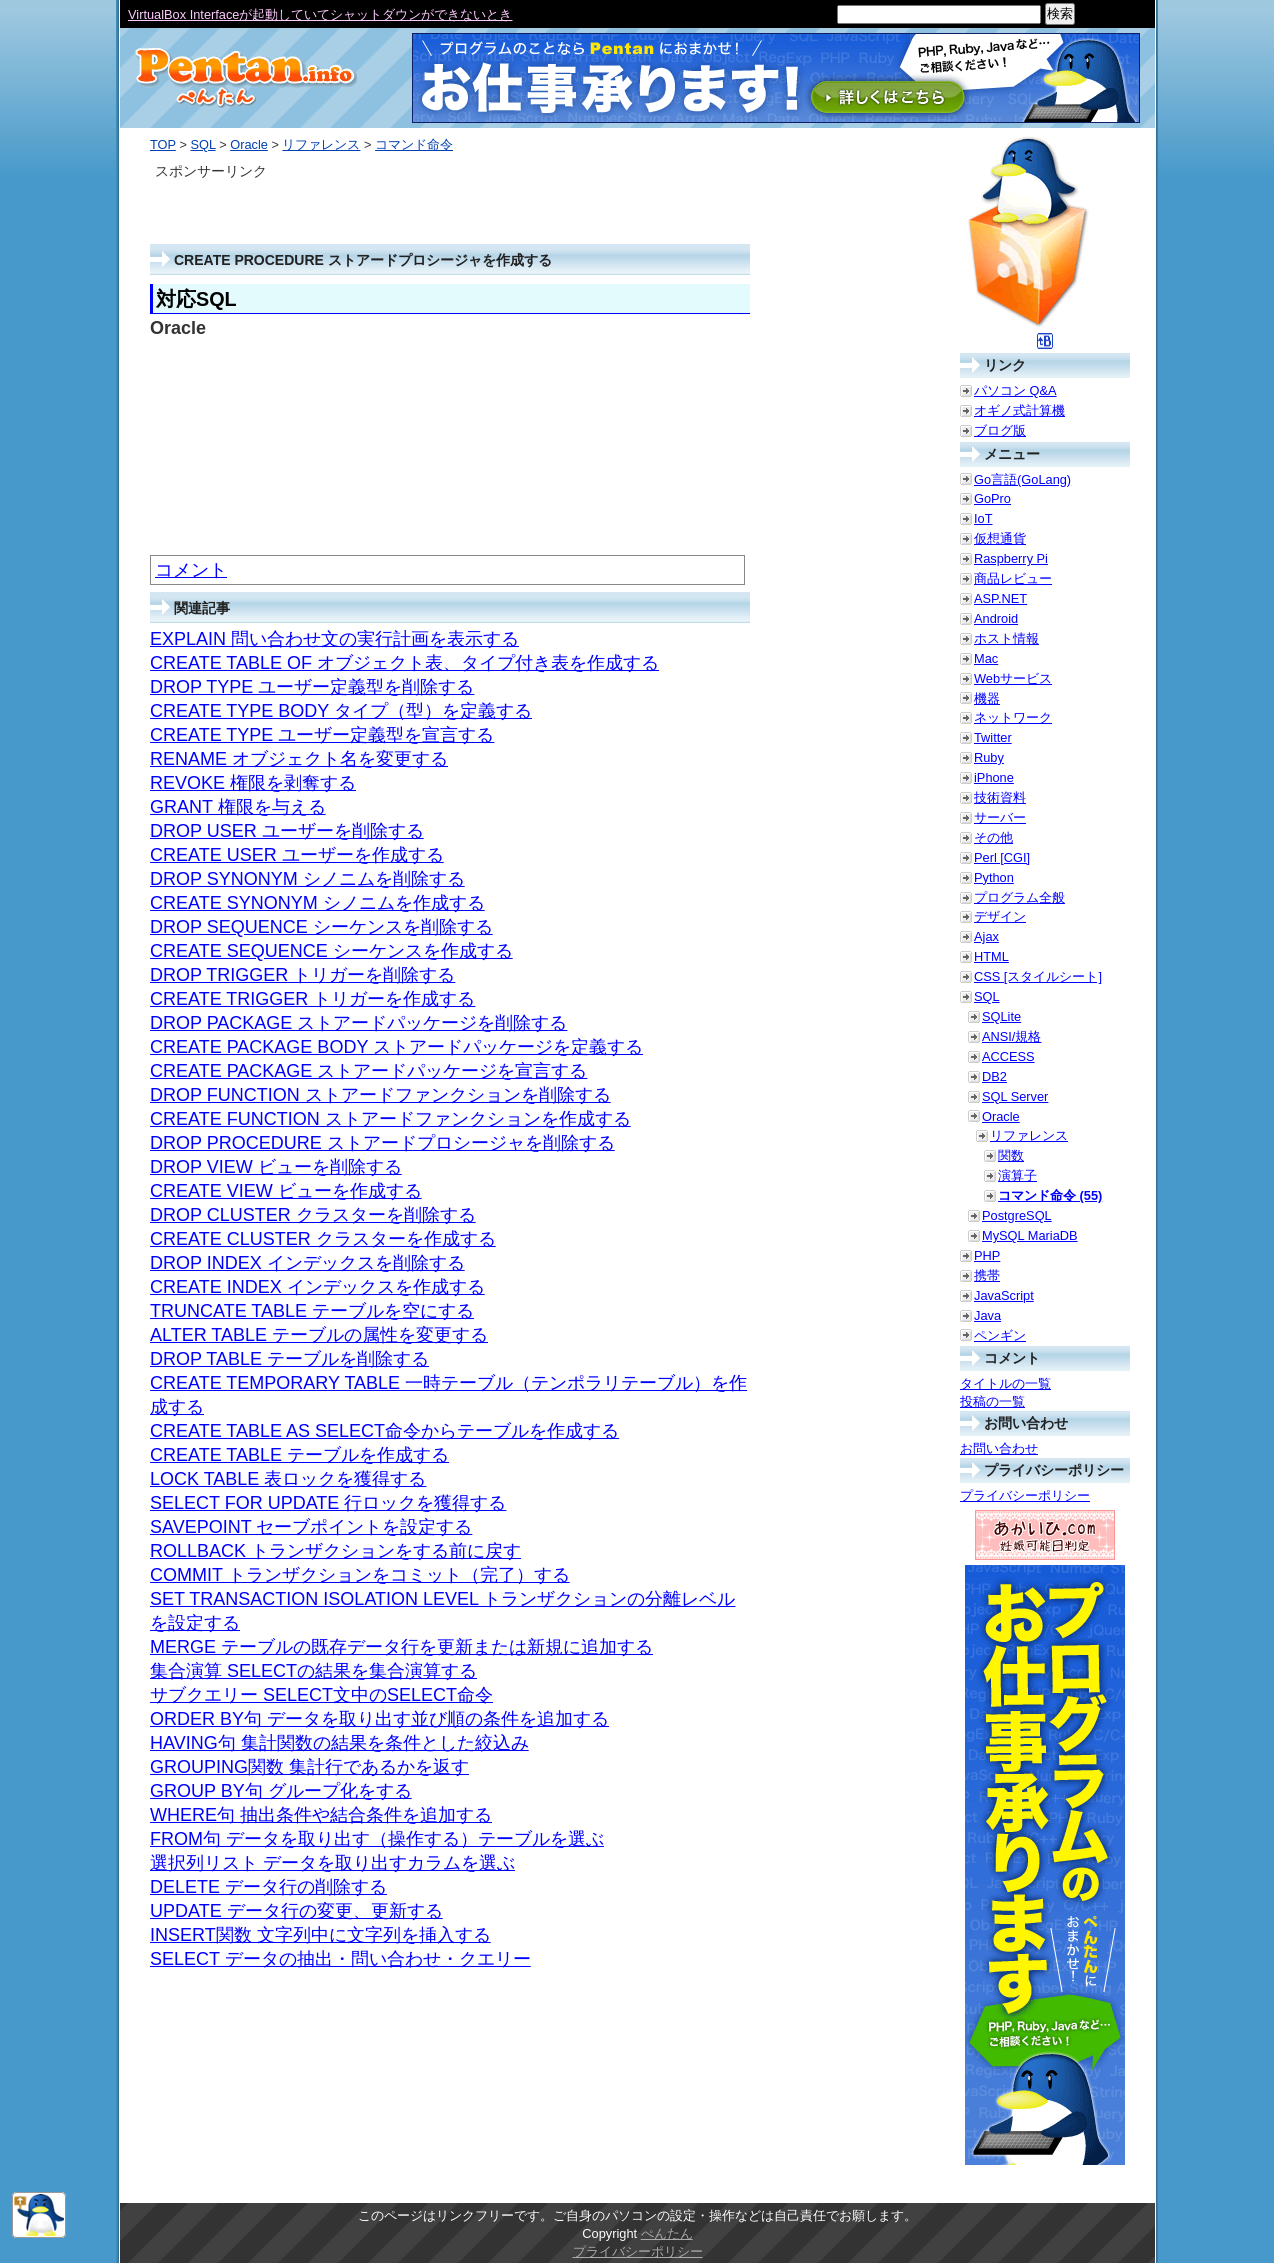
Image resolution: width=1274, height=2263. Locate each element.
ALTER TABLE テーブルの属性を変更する (319, 1335)
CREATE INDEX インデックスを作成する (317, 1287)
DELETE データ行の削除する (268, 1887)
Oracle (249, 144)
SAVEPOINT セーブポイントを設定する (311, 1527)
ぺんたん (667, 2233)
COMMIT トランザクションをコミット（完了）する (360, 1575)
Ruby (989, 757)
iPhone (994, 777)
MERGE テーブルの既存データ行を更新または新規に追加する (401, 1647)
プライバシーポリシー (1025, 1495)
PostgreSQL (1017, 1215)
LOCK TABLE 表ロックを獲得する (288, 1479)
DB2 (994, 1076)
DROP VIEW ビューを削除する (276, 1167)
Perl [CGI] (1002, 857)
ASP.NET (1000, 598)
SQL (202, 144)
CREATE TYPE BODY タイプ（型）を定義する (341, 711)
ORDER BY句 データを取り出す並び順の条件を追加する (379, 1719)
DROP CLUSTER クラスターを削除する (313, 1215)
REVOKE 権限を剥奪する (253, 783)
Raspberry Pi (1011, 558)
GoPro (992, 498)
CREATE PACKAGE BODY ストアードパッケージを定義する (396, 1047)
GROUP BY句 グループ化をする (281, 1791)
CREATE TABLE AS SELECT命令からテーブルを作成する (384, 1431)
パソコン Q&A (1015, 390)
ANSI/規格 (1011, 1036)
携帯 (987, 1275)
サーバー (1000, 817)
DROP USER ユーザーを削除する (287, 831)
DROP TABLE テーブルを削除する (289, 1359)
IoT (983, 518)
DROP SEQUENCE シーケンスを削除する (321, 927)
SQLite (1001, 1016)
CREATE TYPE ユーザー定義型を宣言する (322, 735)
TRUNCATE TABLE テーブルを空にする (312, 1311)
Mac (986, 658)
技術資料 (1000, 797)
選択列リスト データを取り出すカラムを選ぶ (332, 1863)
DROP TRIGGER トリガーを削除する (302, 975)
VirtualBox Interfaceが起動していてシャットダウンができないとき (320, 14)
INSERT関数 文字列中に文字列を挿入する (320, 1935)
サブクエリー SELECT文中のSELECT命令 (321, 1695)
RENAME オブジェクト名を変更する (299, 759)
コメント (191, 570)
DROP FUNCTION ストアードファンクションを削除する (380, 1095)
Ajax (986, 936)
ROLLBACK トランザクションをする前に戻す (335, 1551)
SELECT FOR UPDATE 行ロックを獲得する (328, 1503)
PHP (987, 1255)
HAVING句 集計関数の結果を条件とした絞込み (339, 1743)
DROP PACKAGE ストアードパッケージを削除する (358, 1023)
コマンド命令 (414, 144)
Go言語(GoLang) (1022, 479)
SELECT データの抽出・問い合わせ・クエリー (340, 1959)
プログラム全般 (1019, 897)
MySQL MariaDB (1030, 1235)
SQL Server (1015, 1096)
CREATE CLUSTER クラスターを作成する (323, 1239)
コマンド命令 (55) (1050, 1195)
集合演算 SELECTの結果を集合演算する (313, 1671)
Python (994, 877)
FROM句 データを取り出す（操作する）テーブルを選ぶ (377, 1839)
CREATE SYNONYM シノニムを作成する (317, 903)
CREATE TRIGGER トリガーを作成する (312, 999)
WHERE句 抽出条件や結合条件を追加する (321, 1815)
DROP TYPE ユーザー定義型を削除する (312, 687)
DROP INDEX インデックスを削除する (307, 1263)
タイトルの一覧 (1005, 1383)
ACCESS (1008, 1056)
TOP (163, 144)
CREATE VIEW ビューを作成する (286, 1191)
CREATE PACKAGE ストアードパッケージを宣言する (368, 1071)
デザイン (1000, 916)
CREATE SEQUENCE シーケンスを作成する (331, 951)
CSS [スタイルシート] (1038, 976)
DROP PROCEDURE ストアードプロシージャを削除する (382, 1143)
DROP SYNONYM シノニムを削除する (307, 879)
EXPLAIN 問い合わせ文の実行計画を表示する (334, 639)
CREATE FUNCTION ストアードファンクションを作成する (390, 1119)
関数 (1011, 1155)
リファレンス (321, 144)
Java (987, 1315)
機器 (987, 698)
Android (996, 618)
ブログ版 (1000, 430)
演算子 (1017, 1175)
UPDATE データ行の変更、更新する (296, 1911)
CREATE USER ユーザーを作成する (297, 855)
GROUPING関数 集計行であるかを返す (309, 1767)
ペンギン (1000, 1335)
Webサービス (1013, 678)
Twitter (993, 737)
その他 (993, 837)
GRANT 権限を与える (238, 807)
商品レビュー (1013, 578)
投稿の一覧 (992, 1401)
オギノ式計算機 (1019, 410)
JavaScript (1004, 1295)
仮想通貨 (1000, 538)
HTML (991, 956)
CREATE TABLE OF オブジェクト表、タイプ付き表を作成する (404, 663)
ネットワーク (1013, 717)
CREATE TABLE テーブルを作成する (299, 1455)
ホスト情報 (1006, 638)
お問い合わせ (999, 1448)
